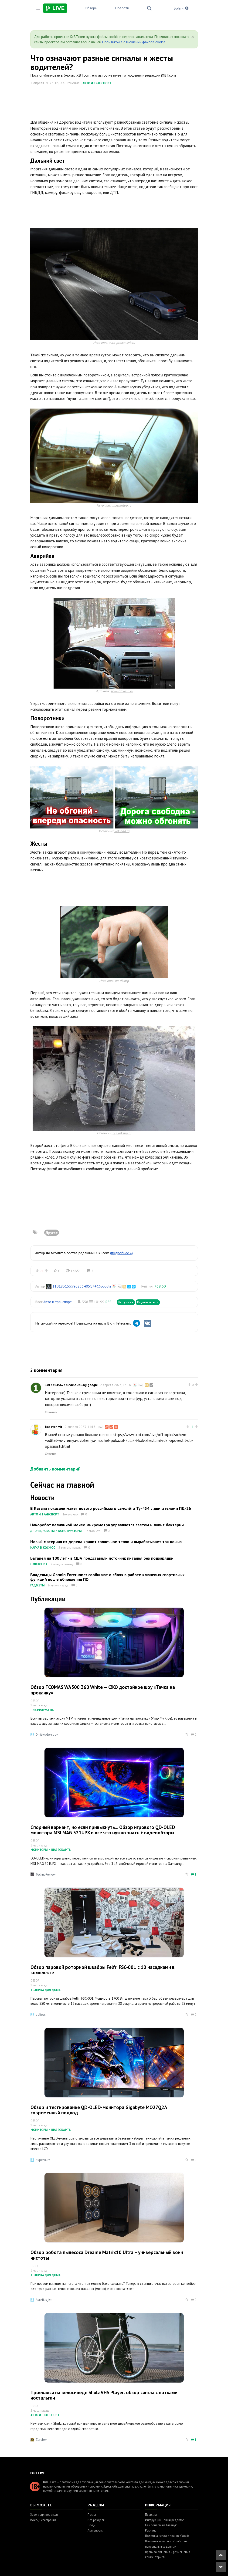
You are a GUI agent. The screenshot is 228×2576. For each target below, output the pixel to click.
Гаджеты (37, 1585)
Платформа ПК (42, 1710)
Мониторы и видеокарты (51, 1850)
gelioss (41, 2014)
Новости (122, 8)
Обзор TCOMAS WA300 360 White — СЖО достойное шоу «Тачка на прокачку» (103, 1690)
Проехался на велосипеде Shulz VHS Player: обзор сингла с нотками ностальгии (104, 2395)
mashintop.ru (121, 505)
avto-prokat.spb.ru (122, 342)
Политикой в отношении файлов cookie (133, 42)
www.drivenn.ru (122, 691)
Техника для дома (46, 1990)
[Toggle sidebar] (38, 8)
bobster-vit (53, 1427)
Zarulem (42, 2439)
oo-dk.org (122, 980)
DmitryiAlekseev (47, 1734)
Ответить (51, 1412)
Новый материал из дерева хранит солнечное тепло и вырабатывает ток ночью (106, 1541)
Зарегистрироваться (44, 2515)
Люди (91, 2525)
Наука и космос (42, 1548)
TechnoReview (45, 1874)
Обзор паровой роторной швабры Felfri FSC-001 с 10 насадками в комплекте (103, 1970)
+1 (192, 1427)
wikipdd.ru (121, 831)
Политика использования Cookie (167, 2536)
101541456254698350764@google (71, 1385)
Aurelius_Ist (43, 2300)
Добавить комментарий (55, 1469)
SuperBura (43, 2160)
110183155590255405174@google (81, 1286)
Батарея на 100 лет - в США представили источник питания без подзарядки (102, 1558)
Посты (92, 2515)
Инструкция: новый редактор (164, 2520)
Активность (95, 2530)
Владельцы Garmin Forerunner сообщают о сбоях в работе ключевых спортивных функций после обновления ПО (107, 1577)
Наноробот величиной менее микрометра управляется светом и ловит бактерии (107, 1525)
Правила (151, 2515)
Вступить (125, 1302)
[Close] (192, 37)
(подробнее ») (121, 1253)
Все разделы (96, 2520)
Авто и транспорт (96, 83)
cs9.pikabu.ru (121, 1133)
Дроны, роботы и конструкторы (56, 1531)
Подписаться (148, 1302)
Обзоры (91, 8)
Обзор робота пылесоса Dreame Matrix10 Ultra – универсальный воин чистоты (107, 2255)
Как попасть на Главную (161, 2525)
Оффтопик (38, 1564)
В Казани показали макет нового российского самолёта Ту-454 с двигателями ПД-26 (110, 1508)
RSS (108, 1301)
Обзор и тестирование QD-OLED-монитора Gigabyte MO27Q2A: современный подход (99, 2110)
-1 (41, 1270)
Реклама (151, 2530)
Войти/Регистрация (43, 2520)
